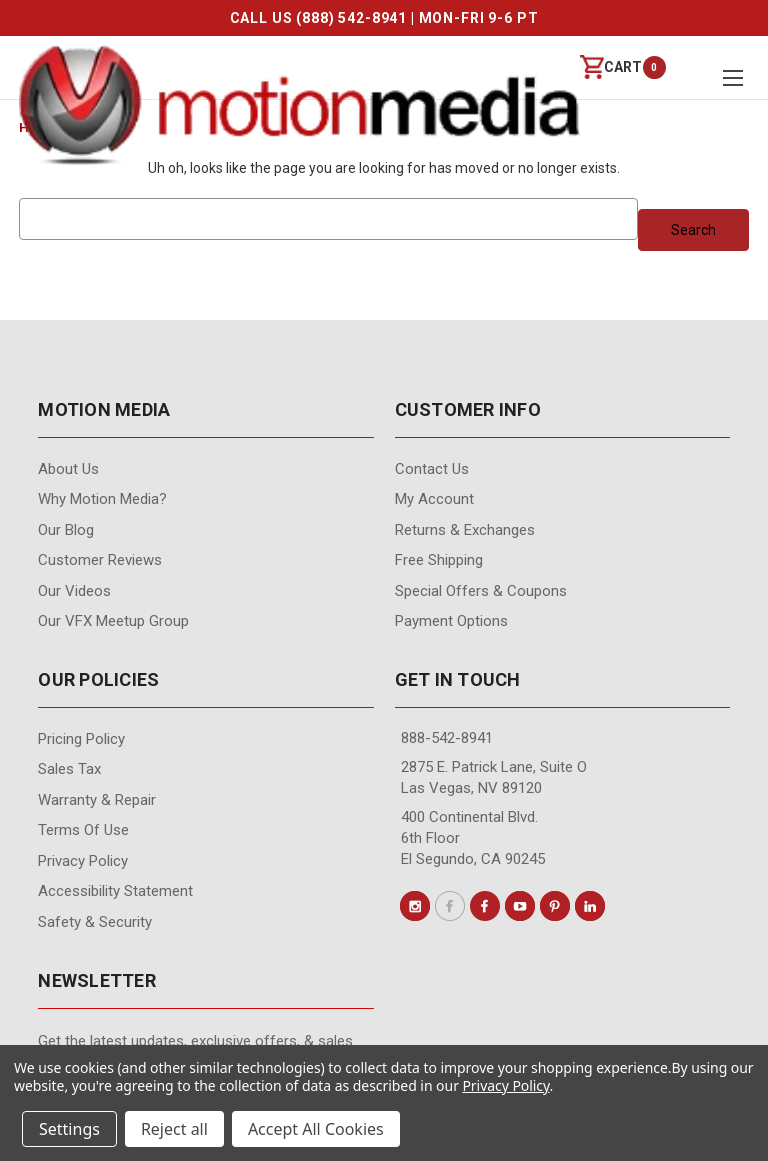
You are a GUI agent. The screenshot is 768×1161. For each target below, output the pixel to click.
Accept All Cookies (316, 1129)
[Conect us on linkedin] (590, 906)
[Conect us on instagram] (415, 906)
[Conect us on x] (450, 906)
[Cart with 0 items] (611, 67)
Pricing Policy (81, 739)
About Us (68, 469)
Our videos (74, 591)
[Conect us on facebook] (485, 906)
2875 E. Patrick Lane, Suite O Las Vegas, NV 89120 (494, 777)
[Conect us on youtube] (520, 906)
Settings (69, 1129)
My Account (434, 499)
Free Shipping (439, 560)
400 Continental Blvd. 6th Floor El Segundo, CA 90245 (473, 838)
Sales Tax (69, 769)
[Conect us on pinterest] (555, 906)
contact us (432, 469)
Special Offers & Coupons (481, 591)
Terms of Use (83, 830)
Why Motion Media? (102, 499)
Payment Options (451, 621)
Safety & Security (95, 922)
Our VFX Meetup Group (113, 621)
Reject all (174, 1129)
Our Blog (66, 530)
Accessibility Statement (115, 891)
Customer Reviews (100, 560)
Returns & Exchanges (465, 530)
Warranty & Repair (97, 800)
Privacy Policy (83, 861)
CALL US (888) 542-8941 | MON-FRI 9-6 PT (384, 18)
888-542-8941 (447, 738)
